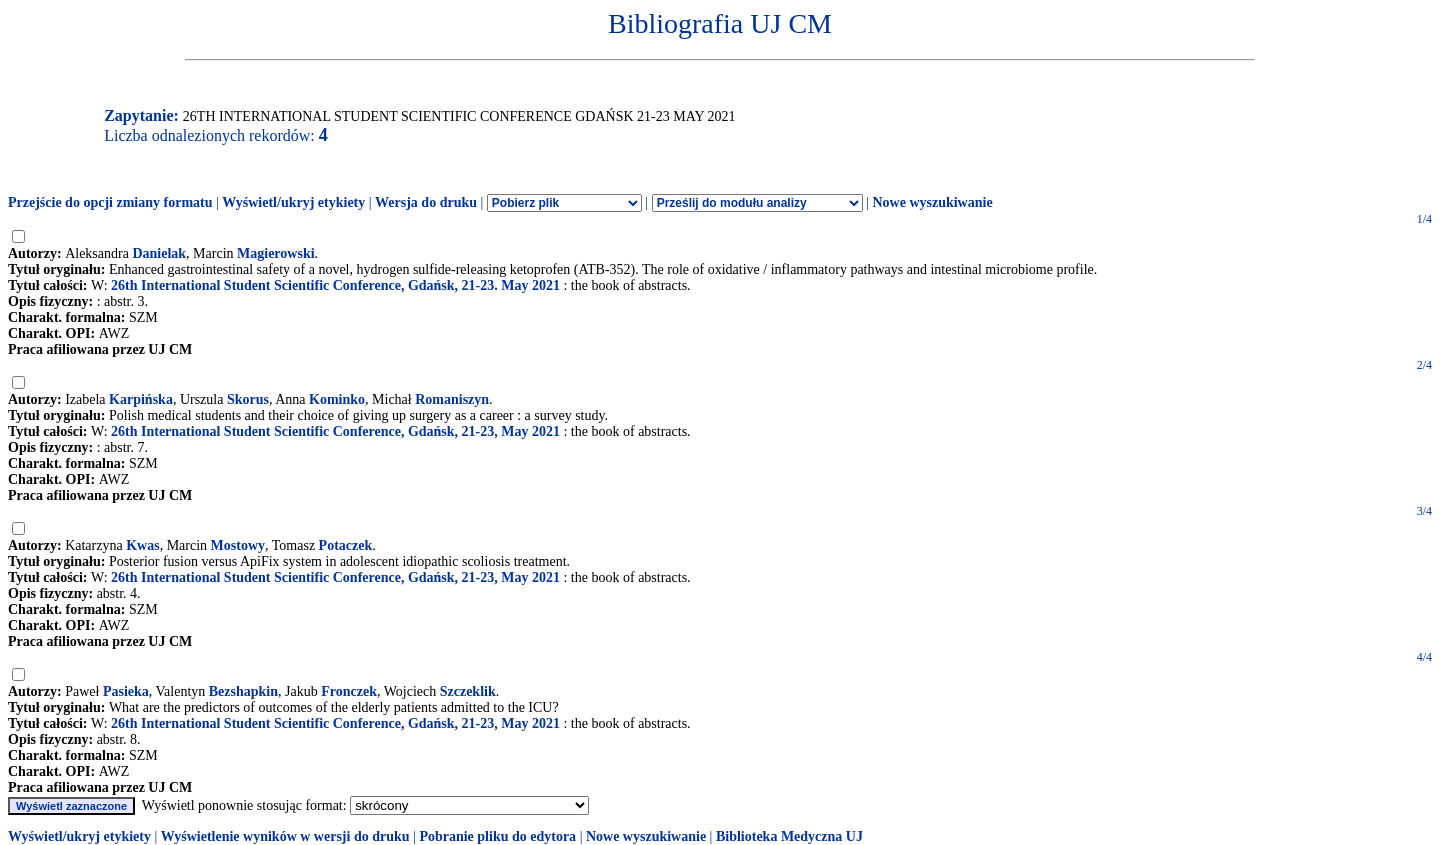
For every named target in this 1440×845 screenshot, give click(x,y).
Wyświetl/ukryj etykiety (293, 202)
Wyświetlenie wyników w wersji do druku (285, 836)
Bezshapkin (243, 691)
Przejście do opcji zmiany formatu (110, 202)
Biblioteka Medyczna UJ (789, 836)
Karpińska (141, 399)
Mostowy (238, 545)
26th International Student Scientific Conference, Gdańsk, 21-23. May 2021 (335, 285)
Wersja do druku (426, 202)
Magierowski (276, 253)
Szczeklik (468, 691)
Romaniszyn (452, 399)
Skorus (248, 399)
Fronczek (349, 691)
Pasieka (126, 691)
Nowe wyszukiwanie (932, 202)
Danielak (159, 253)
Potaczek (346, 545)
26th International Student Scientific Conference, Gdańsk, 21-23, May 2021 (335, 431)
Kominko (337, 399)
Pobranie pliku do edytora (497, 836)
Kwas (142, 545)
